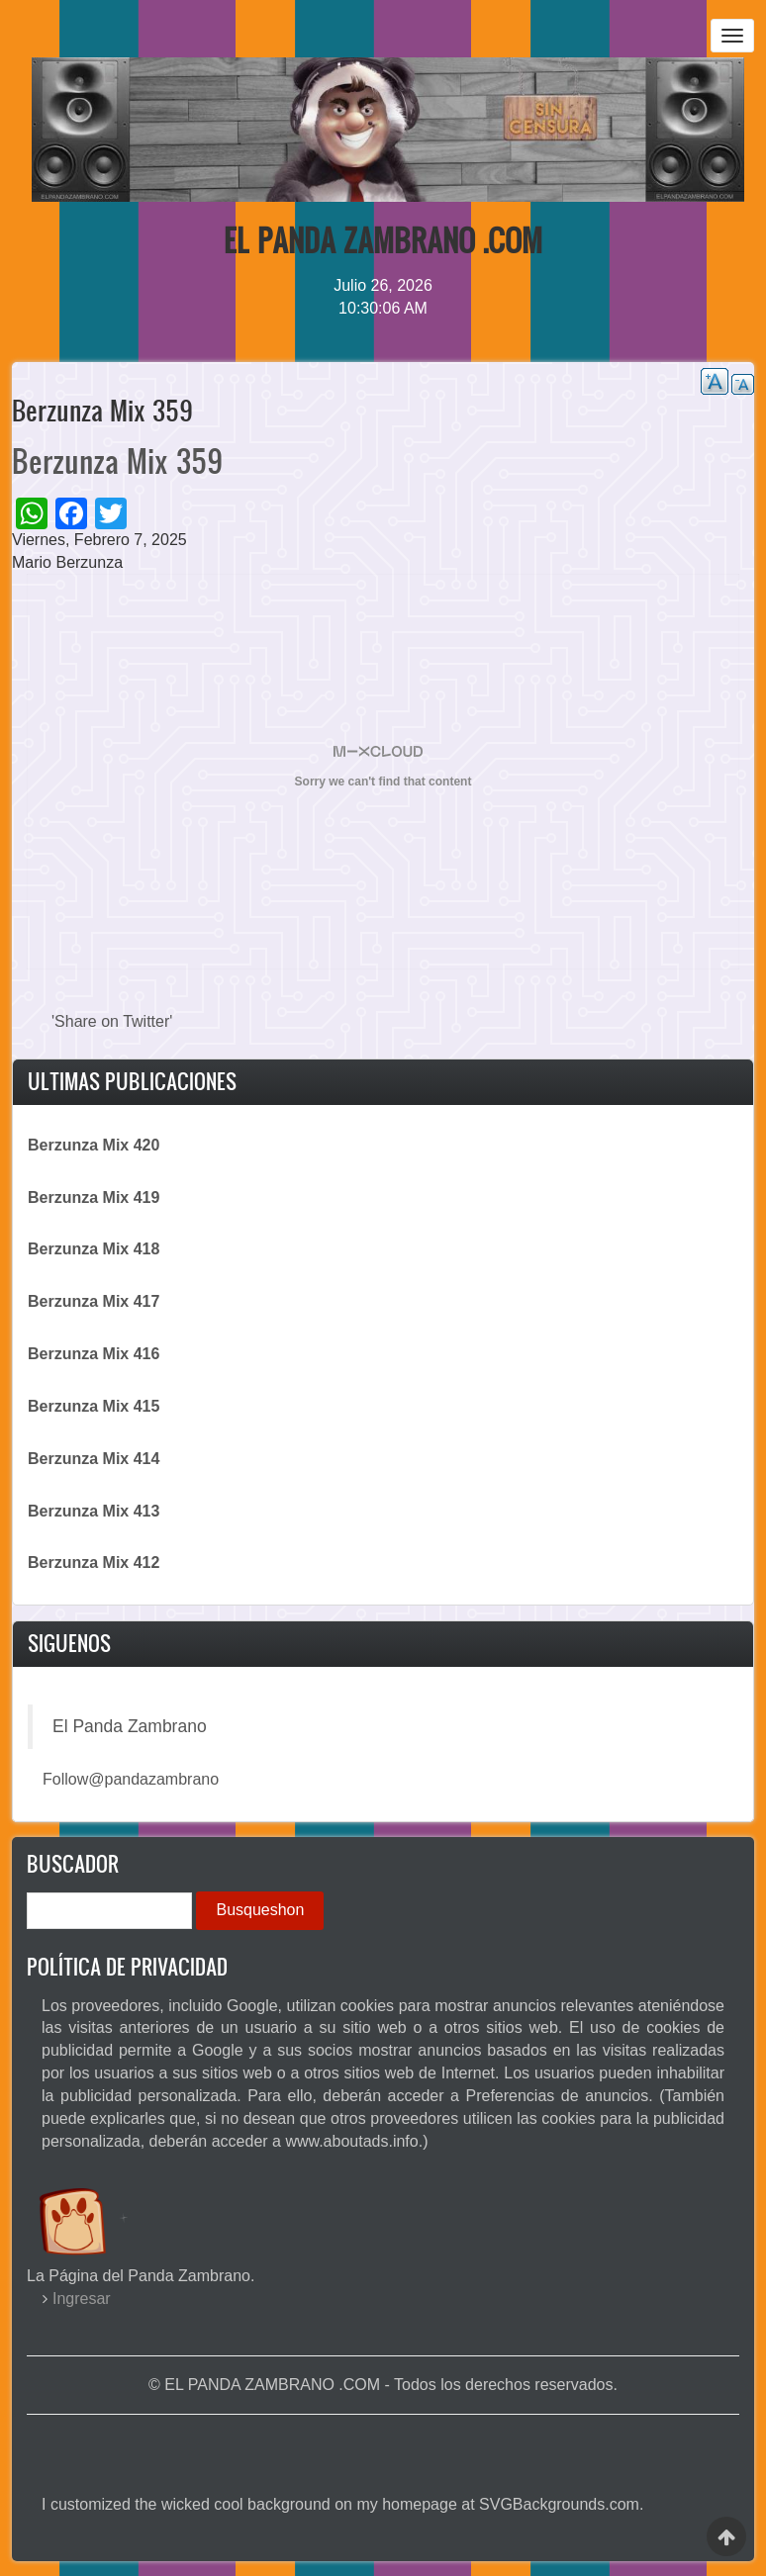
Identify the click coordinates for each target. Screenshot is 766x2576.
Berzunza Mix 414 (93, 1458)
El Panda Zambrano (129, 1726)
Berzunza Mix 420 (93, 1145)
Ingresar (81, 2298)
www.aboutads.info (351, 2141)
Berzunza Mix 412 (93, 1562)
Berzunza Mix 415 (93, 1406)
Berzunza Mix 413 (93, 1511)
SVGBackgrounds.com (559, 2504)
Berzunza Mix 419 (93, 1197)
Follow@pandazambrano (131, 1779)
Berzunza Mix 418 (93, 1249)
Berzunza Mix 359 (117, 460)
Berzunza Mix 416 (93, 1353)
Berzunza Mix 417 (93, 1301)
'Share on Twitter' (111, 1021)
